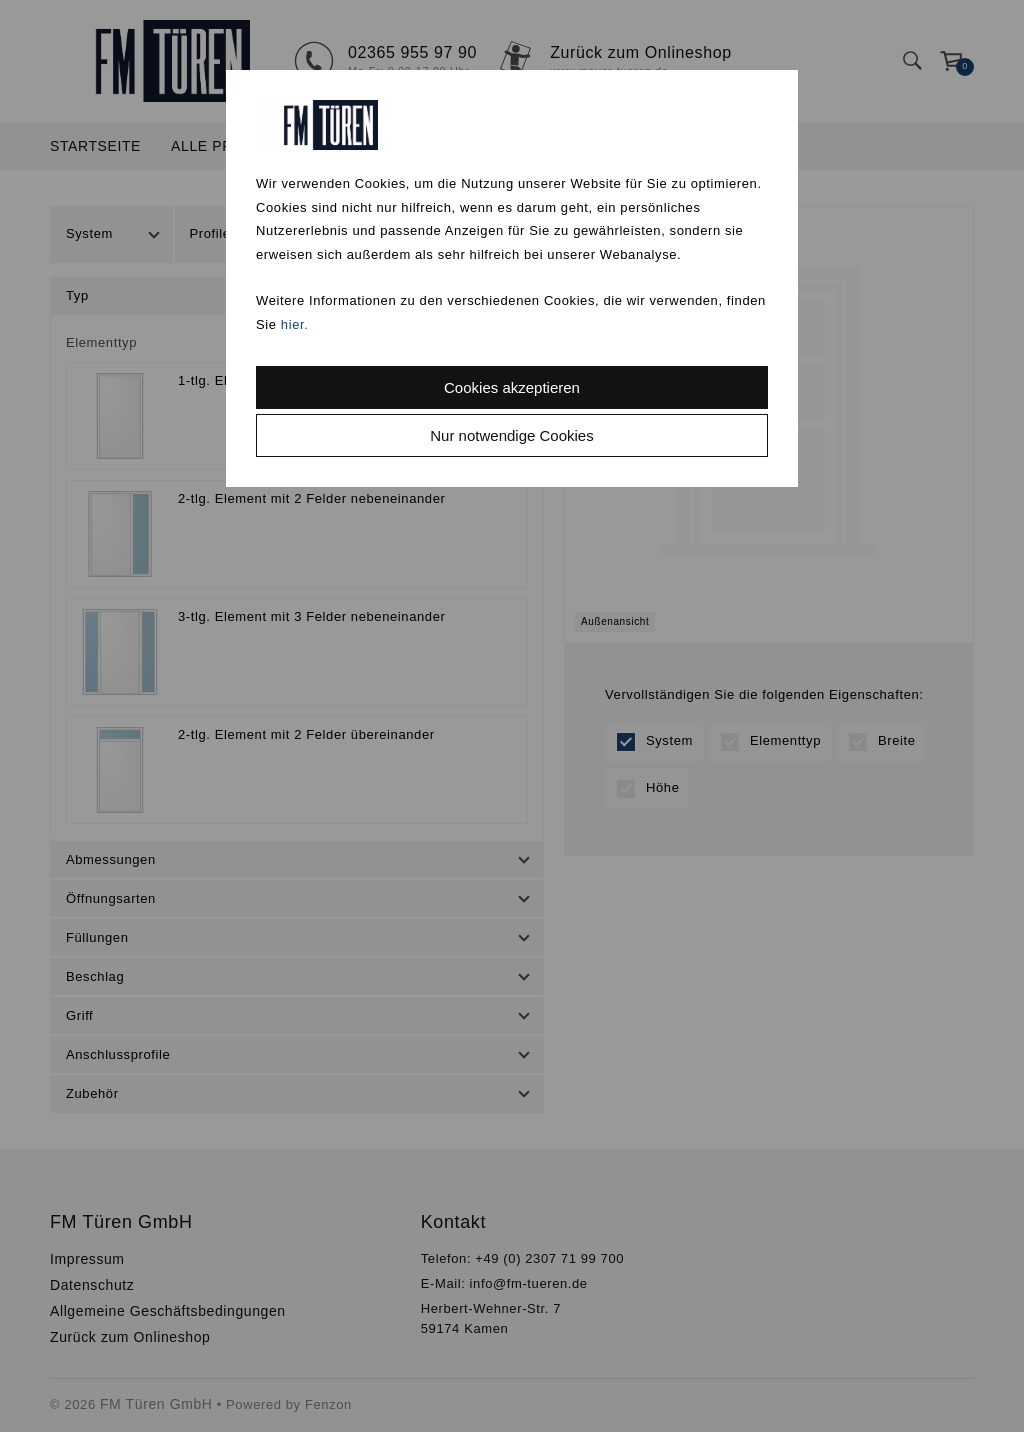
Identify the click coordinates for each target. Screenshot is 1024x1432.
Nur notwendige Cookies (511, 435)
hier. (295, 324)
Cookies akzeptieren (512, 387)
